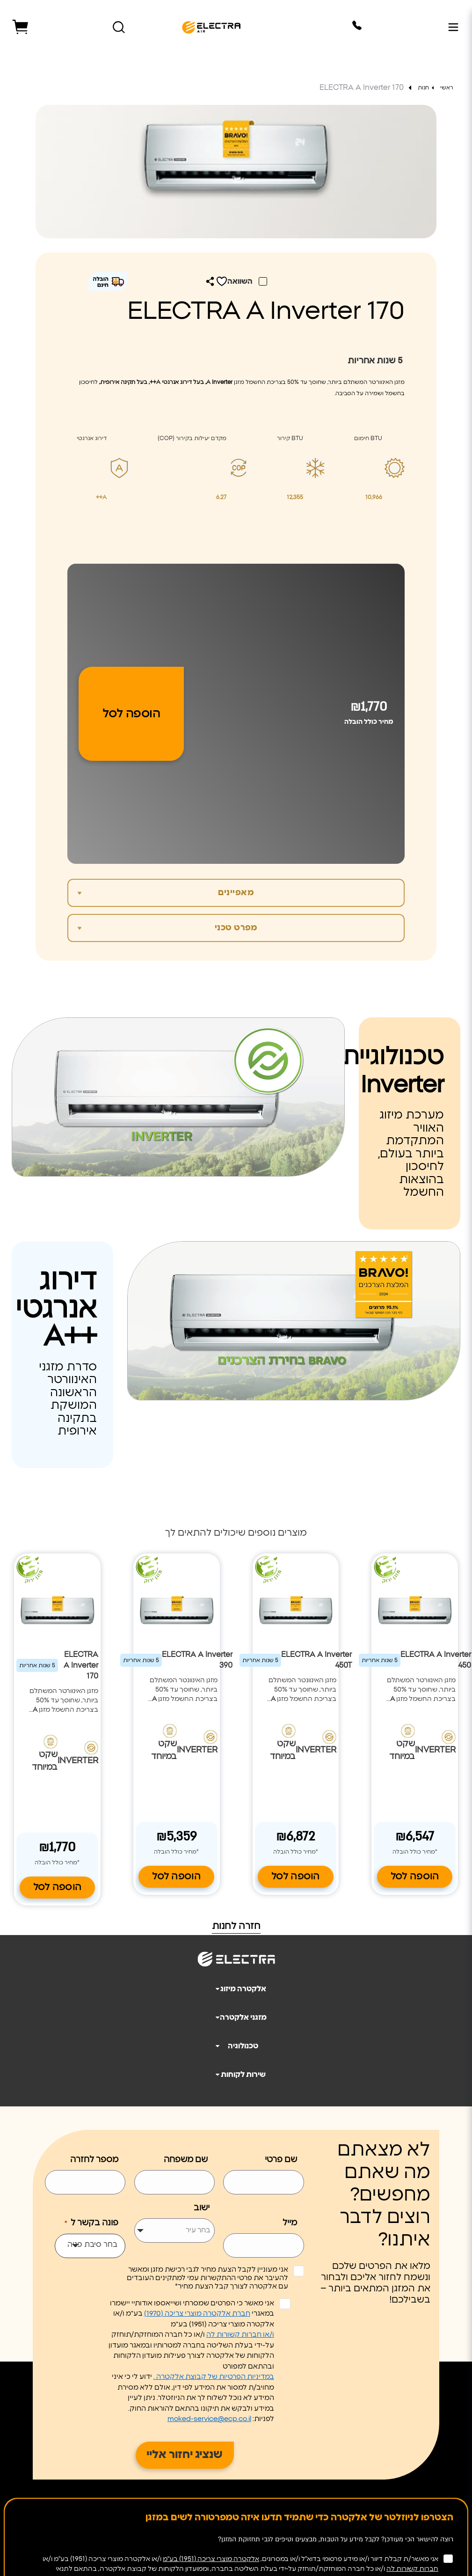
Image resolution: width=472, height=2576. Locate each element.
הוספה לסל (131, 714)
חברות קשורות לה (412, 2565)
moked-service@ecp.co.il (209, 2416)
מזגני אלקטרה (237, 2014)
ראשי (446, 87)
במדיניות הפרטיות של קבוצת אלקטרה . (213, 2373)
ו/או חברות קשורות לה (240, 2331)
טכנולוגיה (233, 2043)
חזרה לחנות (236, 1923)
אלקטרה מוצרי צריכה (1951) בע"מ (211, 2556)
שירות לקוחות (237, 2072)
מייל (290, 2220)
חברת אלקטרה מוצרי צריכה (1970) (197, 2310)
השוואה (240, 281)
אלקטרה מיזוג (237, 1986)
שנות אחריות (375, 361)
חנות (424, 88)
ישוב (202, 2205)
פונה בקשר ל (90, 2221)
